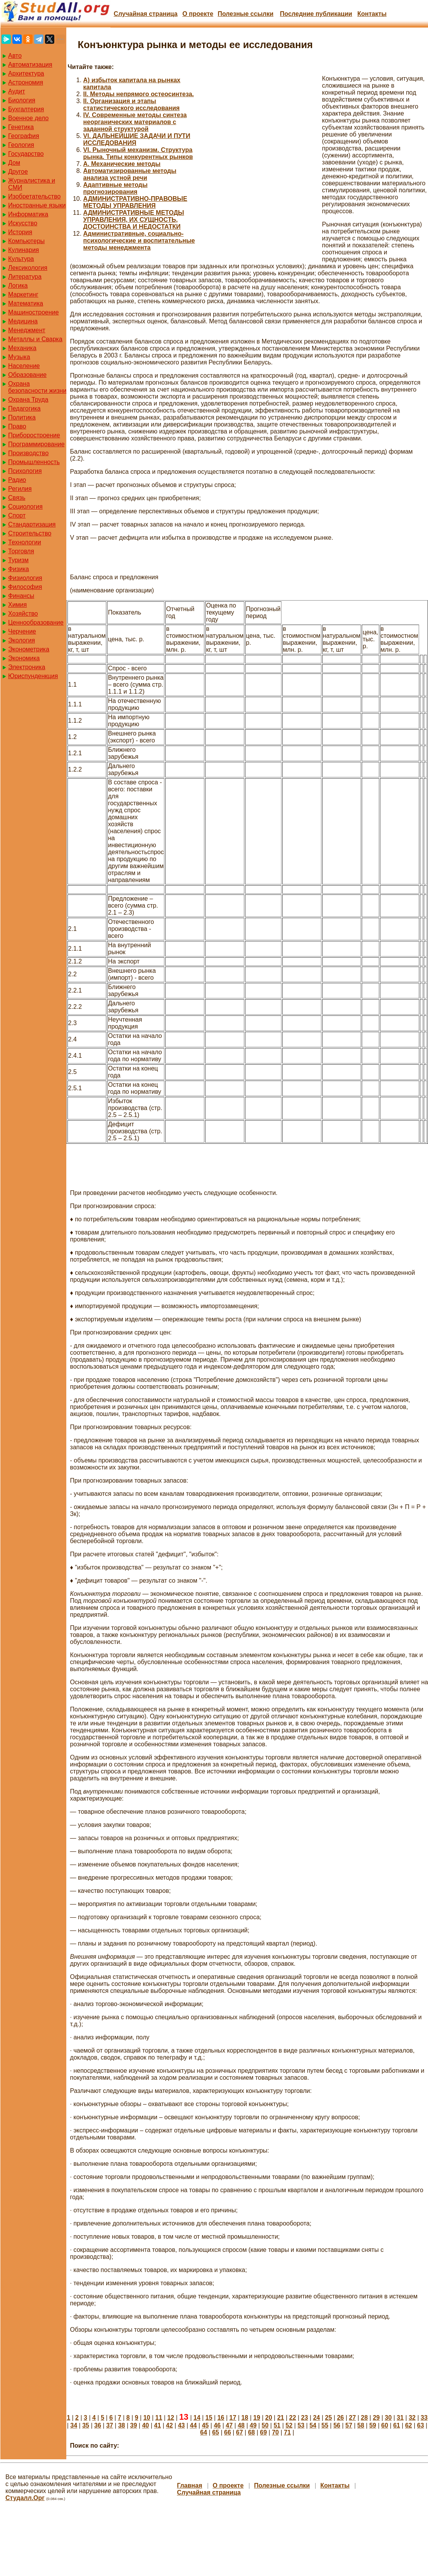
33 (424, 2417)
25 (328, 2417)
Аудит (16, 91)
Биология (21, 100)
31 (400, 2417)
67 (239, 2432)
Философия (25, 587)
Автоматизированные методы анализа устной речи (129, 174)
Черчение (22, 631)
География (23, 136)
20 (268, 2417)
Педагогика (24, 408)
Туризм (18, 560)
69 (263, 2432)
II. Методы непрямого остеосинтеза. (138, 94)
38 (121, 2425)
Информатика (28, 214)
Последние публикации (316, 13)
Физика (18, 569)
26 (340, 2417)
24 (316, 2417)
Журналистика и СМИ (31, 184)
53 (300, 2425)
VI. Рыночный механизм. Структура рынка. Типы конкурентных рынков (138, 153)
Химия (17, 604)
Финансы (21, 595)
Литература (24, 276)
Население (24, 366)
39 (133, 2425)
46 (217, 2425)
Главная (189, 2485)
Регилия (20, 488)
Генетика (21, 127)
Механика (22, 348)
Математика (25, 303)
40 (145, 2425)
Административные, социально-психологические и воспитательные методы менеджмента (139, 240)
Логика (18, 285)
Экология (21, 640)
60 (384, 2425)
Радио (17, 480)
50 (265, 2425)
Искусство (22, 223)
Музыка (19, 357)
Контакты (372, 13)
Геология (21, 145)
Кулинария (23, 250)
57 (348, 2425)
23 (304, 2417)
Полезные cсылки (245, 13)
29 (376, 2417)
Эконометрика (28, 649)
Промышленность (34, 462)
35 (85, 2425)
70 (275, 2432)
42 (169, 2425)
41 (157, 2425)
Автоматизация (30, 64)
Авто (15, 55)
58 (360, 2425)
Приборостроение (34, 435)
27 (352, 2417)
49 (253, 2425)
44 (193, 2425)
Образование (27, 374)
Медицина (23, 321)
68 (251, 2432)
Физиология (25, 578)
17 (233, 2417)
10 (146, 2417)
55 (324, 2425)
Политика (22, 417)
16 (220, 2417)
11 (158, 2417)
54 (312, 2425)
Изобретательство (34, 196)
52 (289, 2425)
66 (227, 2432)
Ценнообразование (36, 622)
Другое (18, 171)
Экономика (24, 658)
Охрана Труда (28, 399)
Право (17, 426)
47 (229, 2425)
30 (388, 2417)
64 (203, 2432)
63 (420, 2425)
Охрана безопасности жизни (37, 387)
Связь (16, 497)
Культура (21, 259)
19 (256, 2417)
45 (205, 2425)
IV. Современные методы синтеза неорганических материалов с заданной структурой (135, 122)
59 (372, 2425)
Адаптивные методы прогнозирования (115, 188)
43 (181, 2425)
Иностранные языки (37, 205)
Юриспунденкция (33, 676)
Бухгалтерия (26, 109)
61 (396, 2425)
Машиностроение (33, 312)
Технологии (24, 542)
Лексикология (27, 267)
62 (408, 2425)
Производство (28, 453)
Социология (25, 506)
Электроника (26, 667)
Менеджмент (26, 330)
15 (208, 2417)
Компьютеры (26, 241)
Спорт (17, 515)
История (20, 232)
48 (241, 2425)
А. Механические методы (121, 164)
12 (170, 2417)
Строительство (29, 533)
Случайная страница (146, 13)
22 (292, 2417)
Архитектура (26, 73)
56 (336, 2425)
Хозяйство (23, 613)
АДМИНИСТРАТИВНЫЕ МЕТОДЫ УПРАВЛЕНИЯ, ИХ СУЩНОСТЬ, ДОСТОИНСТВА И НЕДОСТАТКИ (133, 219)
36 (97, 2425)
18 (244, 2417)
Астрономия (25, 82)
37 (109, 2425)
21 (280, 2417)
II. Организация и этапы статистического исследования (131, 104)
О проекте (197, 13)
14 (196, 2417)
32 (412, 2417)
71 (287, 2432)
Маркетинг (23, 294)
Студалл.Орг (25, 2498)
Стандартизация (31, 524)
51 (277, 2425)
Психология (25, 471)
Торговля (21, 551)
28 (364, 2417)
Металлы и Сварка (35, 339)
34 (73, 2425)
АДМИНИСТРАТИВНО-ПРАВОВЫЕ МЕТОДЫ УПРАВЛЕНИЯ (135, 202)
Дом (14, 162)
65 (215, 2432)
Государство (26, 153)
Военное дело (28, 118)
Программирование (36, 444)
